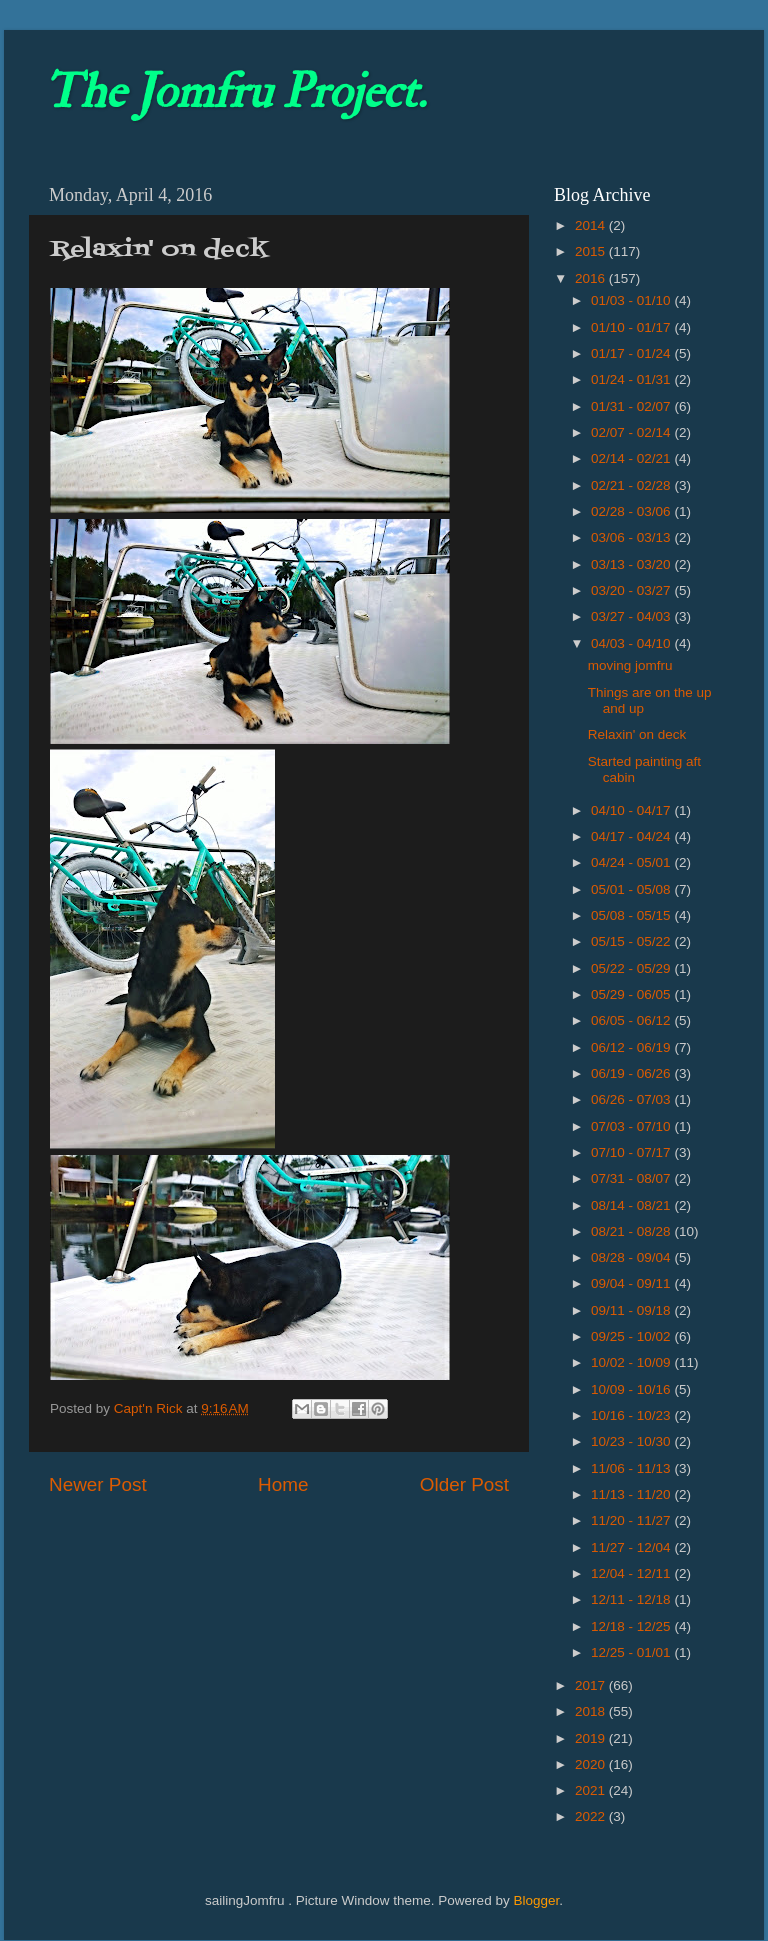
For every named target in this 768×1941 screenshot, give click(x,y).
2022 (592, 1816)
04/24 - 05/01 (632, 862)
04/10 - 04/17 (632, 810)
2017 (592, 1685)
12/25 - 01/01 (632, 1652)
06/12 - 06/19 (632, 1047)
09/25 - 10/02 (632, 1336)
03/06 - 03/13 (632, 537)
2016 (592, 278)
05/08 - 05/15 (632, 915)
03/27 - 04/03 (632, 616)
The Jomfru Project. (235, 92)
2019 (592, 1738)
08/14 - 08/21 (632, 1205)
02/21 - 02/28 (632, 485)
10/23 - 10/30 (632, 1441)
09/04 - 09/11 (632, 1283)
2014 (592, 225)
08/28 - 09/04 (632, 1257)
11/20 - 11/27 (632, 1520)
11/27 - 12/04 (632, 1547)
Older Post (464, 1484)
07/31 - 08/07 (632, 1178)
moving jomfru (630, 665)
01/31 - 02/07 (632, 406)
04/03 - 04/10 (632, 643)
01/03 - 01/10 (632, 300)
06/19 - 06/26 (632, 1073)
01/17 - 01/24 (632, 353)
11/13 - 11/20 (632, 1494)
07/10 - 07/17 (632, 1152)
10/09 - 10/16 (632, 1389)
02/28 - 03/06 (632, 511)
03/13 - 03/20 (632, 564)
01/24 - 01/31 (632, 379)
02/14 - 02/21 (632, 458)
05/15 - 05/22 (632, 941)
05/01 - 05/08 (632, 889)
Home (283, 1484)
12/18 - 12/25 (632, 1626)
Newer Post (98, 1484)
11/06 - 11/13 (632, 1468)
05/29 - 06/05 (632, 994)
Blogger (536, 1900)
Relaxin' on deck (637, 734)
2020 (592, 1764)
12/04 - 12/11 (632, 1573)
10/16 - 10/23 (632, 1415)
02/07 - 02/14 (632, 432)
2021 (592, 1790)
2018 (592, 1711)
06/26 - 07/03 (632, 1099)
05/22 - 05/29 (632, 968)
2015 (592, 251)
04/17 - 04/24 (632, 836)
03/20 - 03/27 (632, 590)
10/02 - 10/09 (632, 1362)
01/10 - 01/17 (632, 327)
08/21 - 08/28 (632, 1231)
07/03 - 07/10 (632, 1126)
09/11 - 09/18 (632, 1310)
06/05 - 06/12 (632, 1020)
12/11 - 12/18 (632, 1599)
